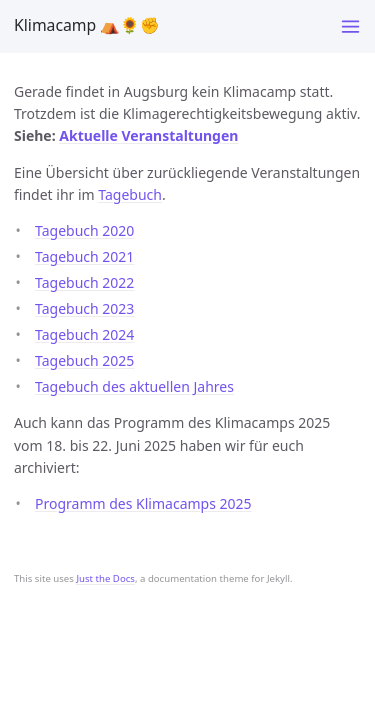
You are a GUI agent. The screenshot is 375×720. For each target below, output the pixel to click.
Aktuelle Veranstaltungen (148, 135)
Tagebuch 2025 (84, 360)
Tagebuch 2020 (84, 230)
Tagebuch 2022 (84, 282)
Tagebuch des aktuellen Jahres (134, 386)
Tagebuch (130, 194)
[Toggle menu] (350, 26)
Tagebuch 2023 (84, 308)
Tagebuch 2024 (84, 334)
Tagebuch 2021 (84, 256)
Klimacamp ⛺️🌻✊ (87, 25)
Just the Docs (105, 578)
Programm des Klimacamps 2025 (143, 503)
